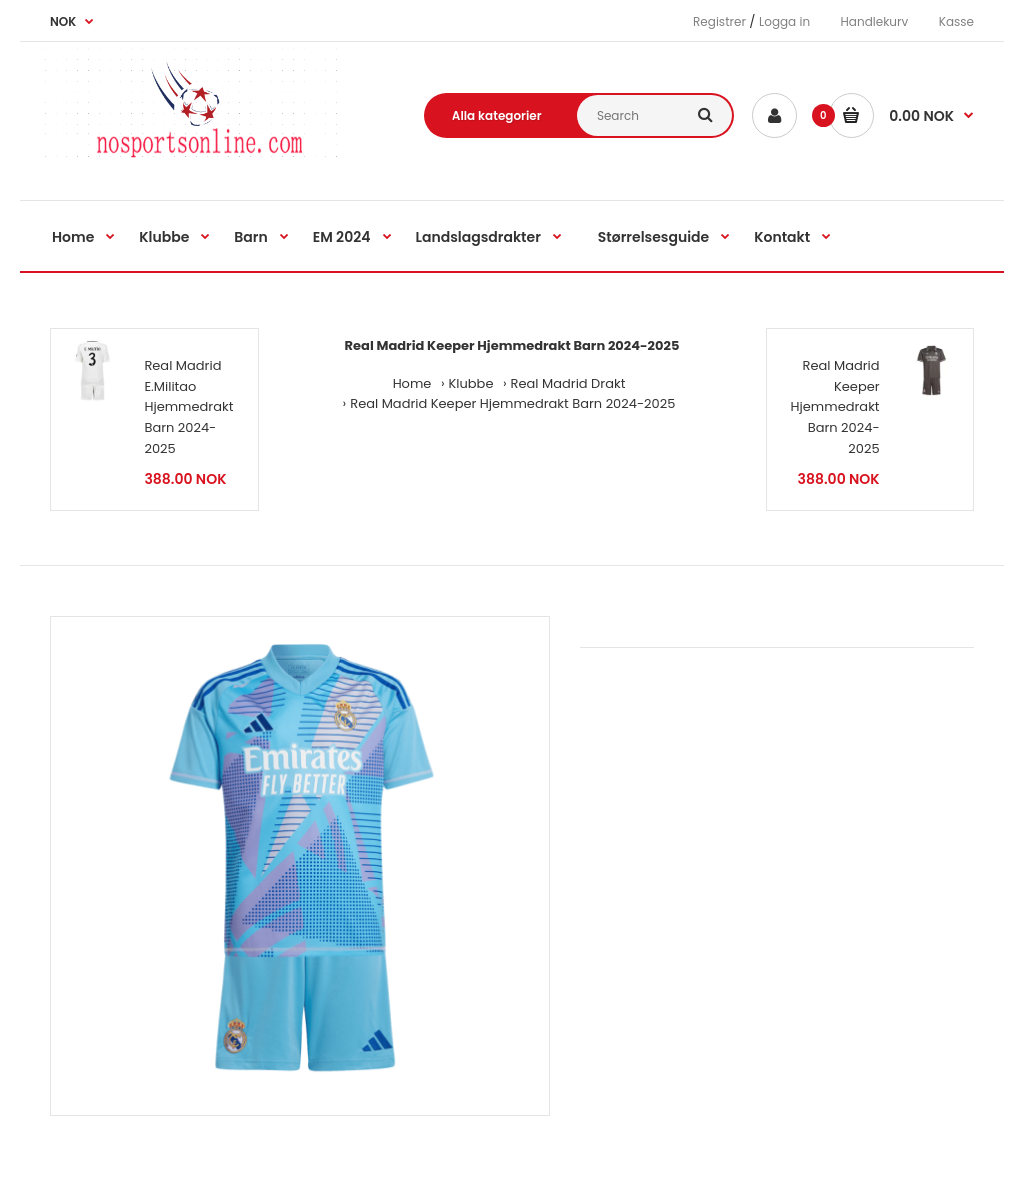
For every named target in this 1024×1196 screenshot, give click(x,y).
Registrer (719, 21)
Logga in (784, 21)
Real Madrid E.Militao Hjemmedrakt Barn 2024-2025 (188, 407)
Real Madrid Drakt (568, 383)
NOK (63, 21)
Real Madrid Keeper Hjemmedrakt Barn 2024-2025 (512, 403)
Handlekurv (875, 21)
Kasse (956, 21)
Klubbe (471, 383)
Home (412, 383)
